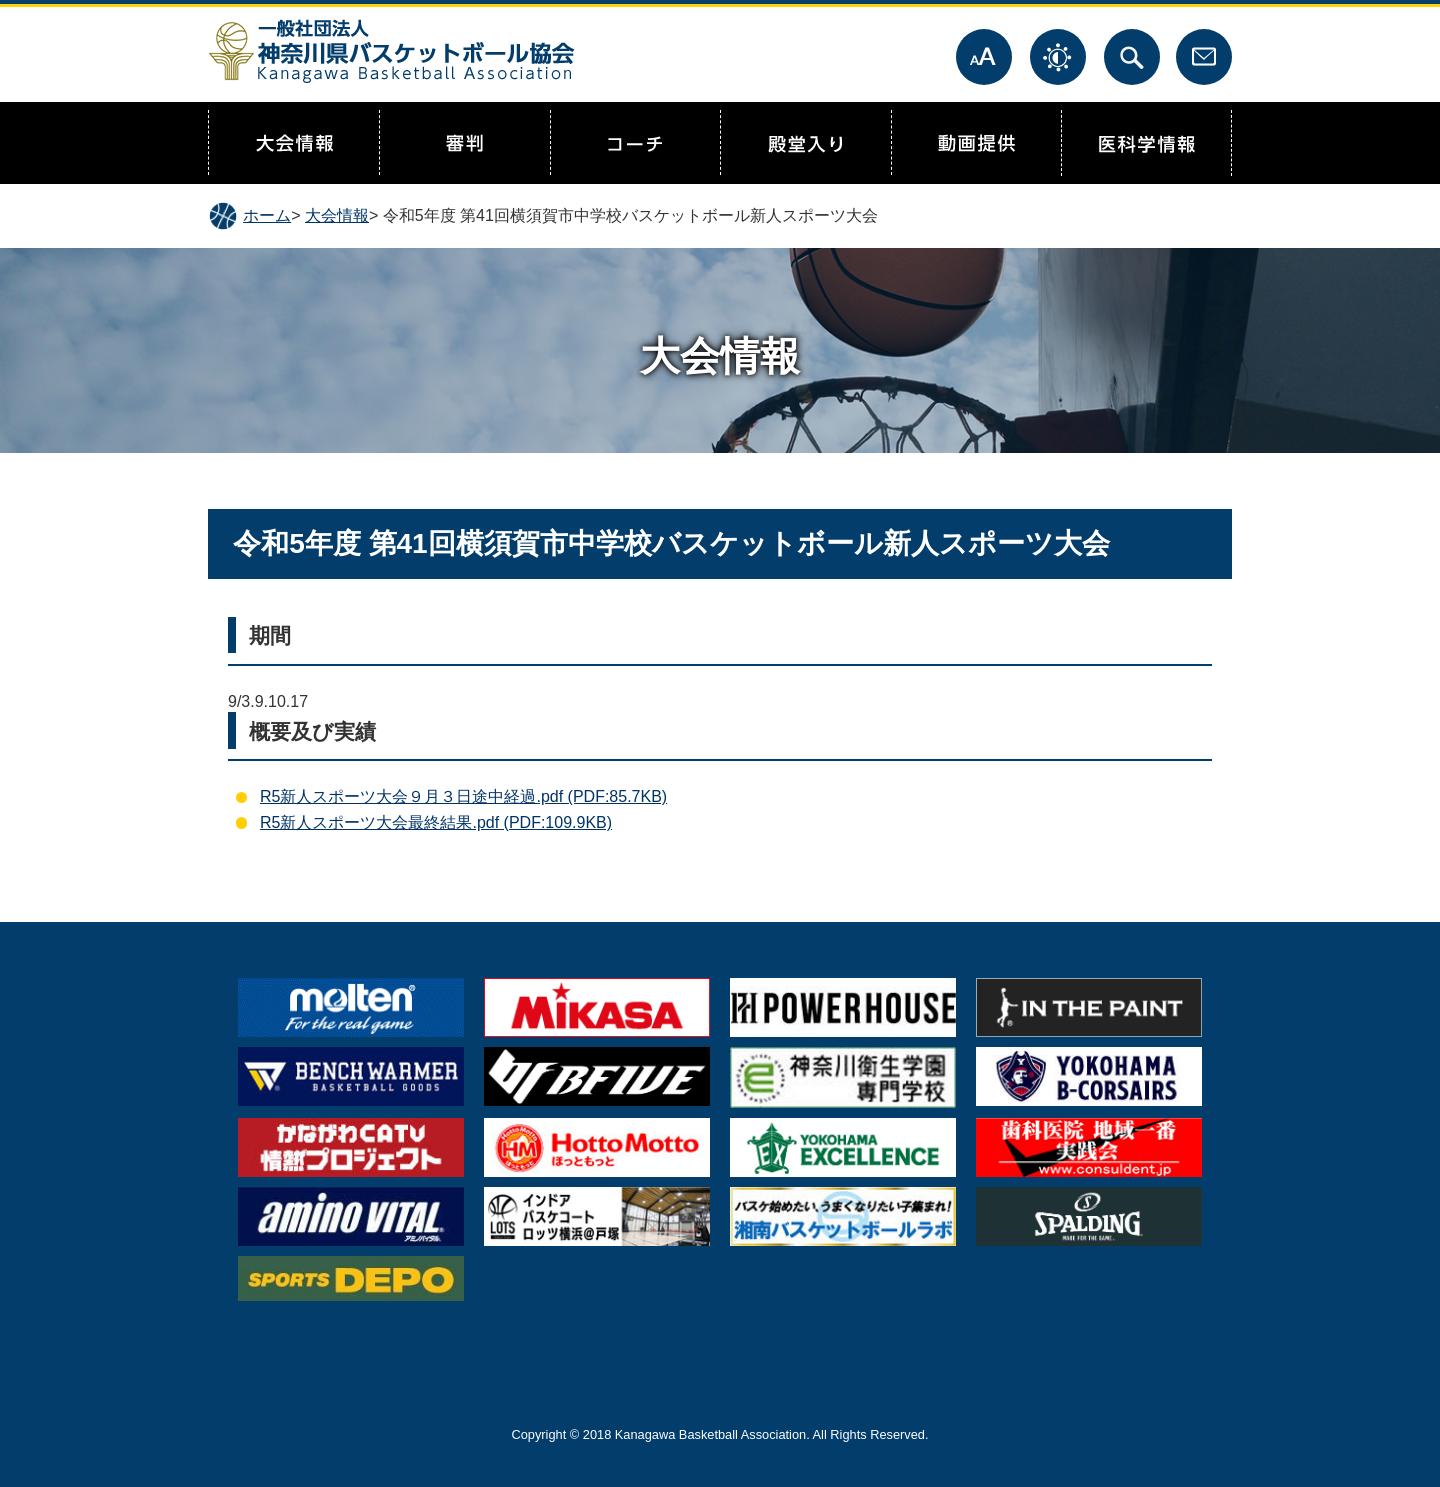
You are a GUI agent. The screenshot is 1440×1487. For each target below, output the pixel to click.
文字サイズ (984, 57)
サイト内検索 (1132, 57)
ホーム (267, 215)
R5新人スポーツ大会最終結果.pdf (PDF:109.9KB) (436, 822)
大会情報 (337, 215)
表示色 (1058, 57)
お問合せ (1204, 57)
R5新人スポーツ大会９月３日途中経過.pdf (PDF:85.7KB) (463, 796)
